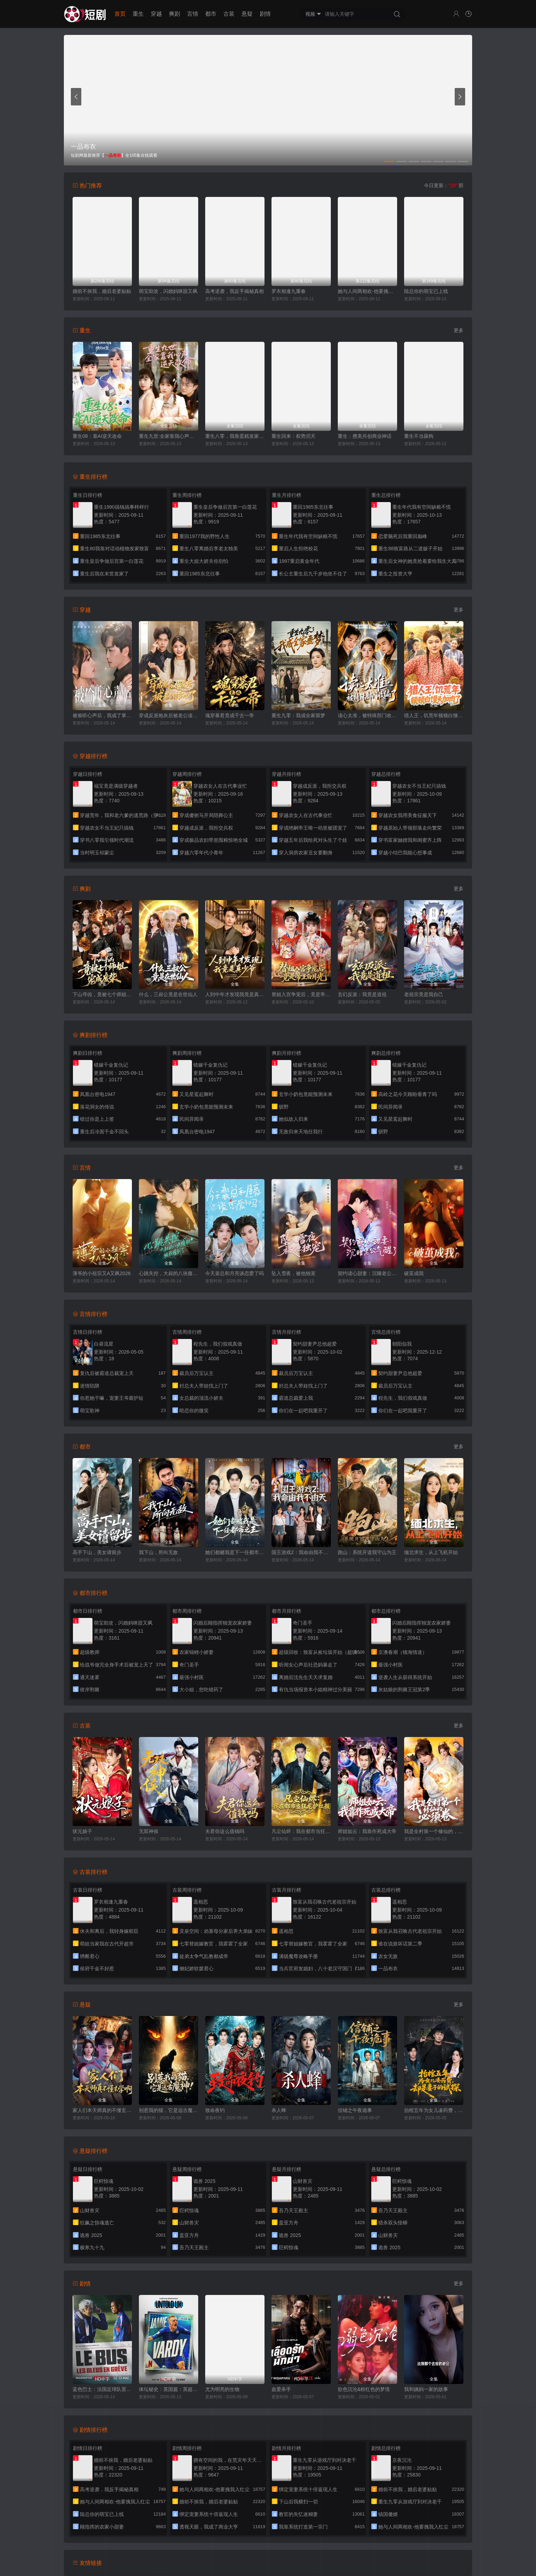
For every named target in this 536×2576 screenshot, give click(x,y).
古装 (228, 14)
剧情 (265, 14)
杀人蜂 (278, 2110)
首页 (120, 14)
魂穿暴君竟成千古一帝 (229, 715)
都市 (210, 14)
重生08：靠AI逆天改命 (97, 436)
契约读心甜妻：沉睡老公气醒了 (367, 1273)
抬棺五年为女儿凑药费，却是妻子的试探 (433, 2110)
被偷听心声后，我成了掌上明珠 (102, 715)
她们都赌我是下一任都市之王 (235, 1552)
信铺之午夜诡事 (355, 2110)
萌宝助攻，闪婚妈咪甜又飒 (168, 291)
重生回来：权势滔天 (293, 436)
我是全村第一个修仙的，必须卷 (433, 1831)
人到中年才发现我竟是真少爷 (235, 994)
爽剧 (174, 14)
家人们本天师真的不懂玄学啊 (102, 2110)
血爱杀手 (281, 2389)
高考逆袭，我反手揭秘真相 (234, 291)
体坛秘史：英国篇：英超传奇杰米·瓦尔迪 (168, 2389)
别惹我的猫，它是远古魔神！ (168, 2110)
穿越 (156, 14)
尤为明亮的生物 (222, 2389)
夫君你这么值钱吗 (224, 1831)
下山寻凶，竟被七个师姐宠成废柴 (102, 994)
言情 (192, 14)
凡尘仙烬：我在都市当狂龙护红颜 (301, 1831)
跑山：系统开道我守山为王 (367, 1552)
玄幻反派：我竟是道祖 (362, 994)
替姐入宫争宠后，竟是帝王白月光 (301, 994)
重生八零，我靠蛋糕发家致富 (235, 436)
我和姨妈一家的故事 (426, 2389)
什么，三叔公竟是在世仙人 (168, 994)
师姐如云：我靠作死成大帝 (367, 1831)
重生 (138, 14)
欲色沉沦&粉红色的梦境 (364, 2389)
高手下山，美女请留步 (97, 1552)
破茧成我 (414, 1273)
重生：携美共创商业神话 (365, 436)
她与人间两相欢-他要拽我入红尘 (367, 291)
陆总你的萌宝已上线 (426, 291)
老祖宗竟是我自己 (423, 994)
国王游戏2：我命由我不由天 (301, 1552)
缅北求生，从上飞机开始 (431, 1552)
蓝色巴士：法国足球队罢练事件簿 (102, 2389)
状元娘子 (82, 1831)
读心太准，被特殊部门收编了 (367, 715)
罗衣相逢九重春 (288, 291)
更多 (458, 330)
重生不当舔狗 (418, 436)
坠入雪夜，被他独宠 (293, 1273)
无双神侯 (148, 1831)
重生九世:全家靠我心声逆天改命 (168, 436)
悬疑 (247, 14)
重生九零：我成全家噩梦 (298, 715)
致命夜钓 (215, 2110)
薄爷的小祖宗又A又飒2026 (102, 1273)
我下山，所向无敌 (158, 1552)
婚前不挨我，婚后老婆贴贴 (102, 291)
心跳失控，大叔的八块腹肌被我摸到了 (168, 1273)
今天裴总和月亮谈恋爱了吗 (234, 1273)
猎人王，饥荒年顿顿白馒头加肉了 (433, 715)
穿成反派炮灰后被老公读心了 (168, 715)
